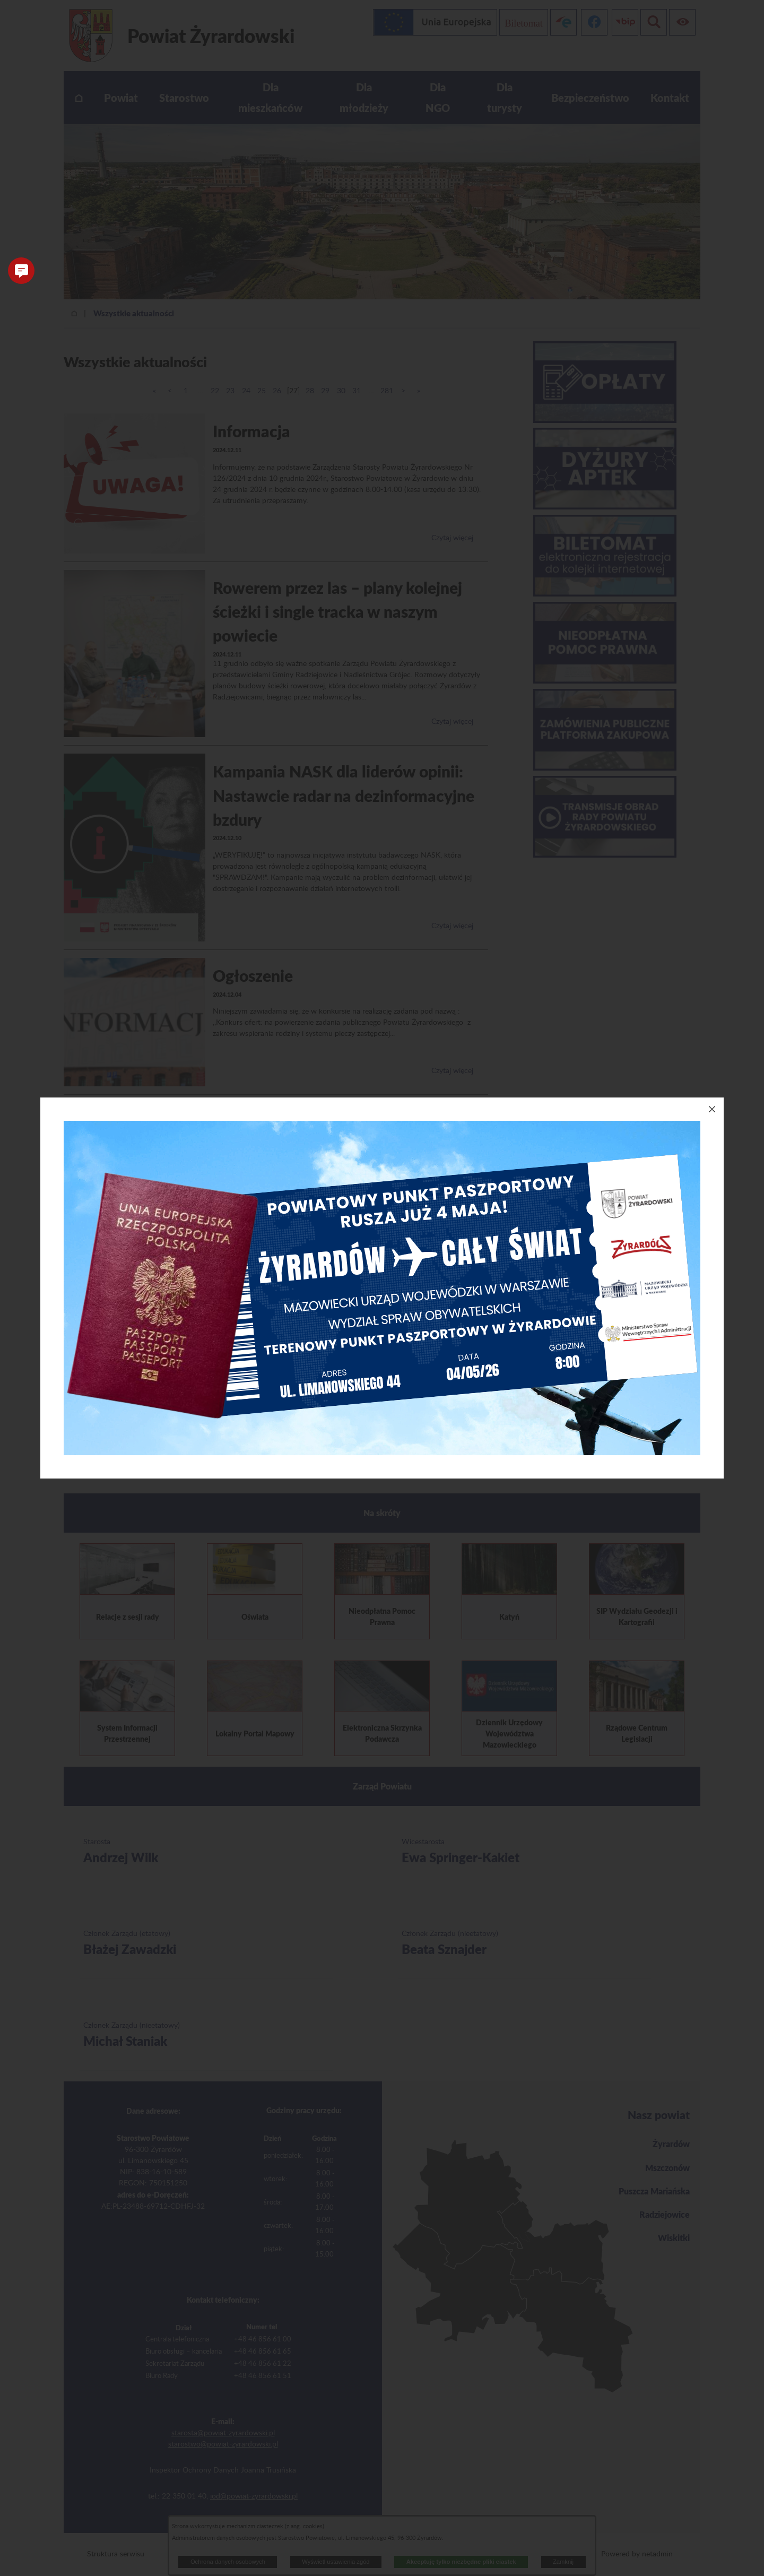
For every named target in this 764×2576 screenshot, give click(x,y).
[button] (21, 270)
